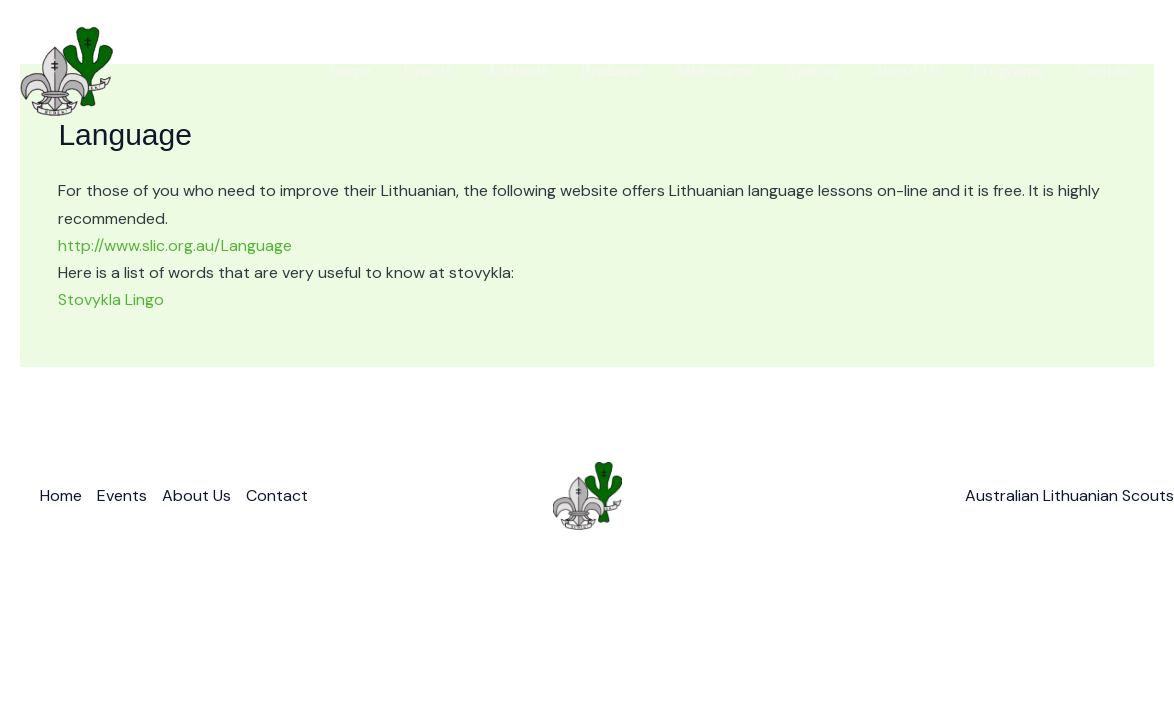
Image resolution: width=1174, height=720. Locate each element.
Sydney (814, 70)
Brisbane (613, 70)
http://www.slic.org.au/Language (175, 245)
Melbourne (716, 70)
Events (429, 70)
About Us (907, 70)
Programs (1009, 70)
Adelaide (518, 70)
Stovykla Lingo (111, 299)
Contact (1107, 70)
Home (351, 70)
